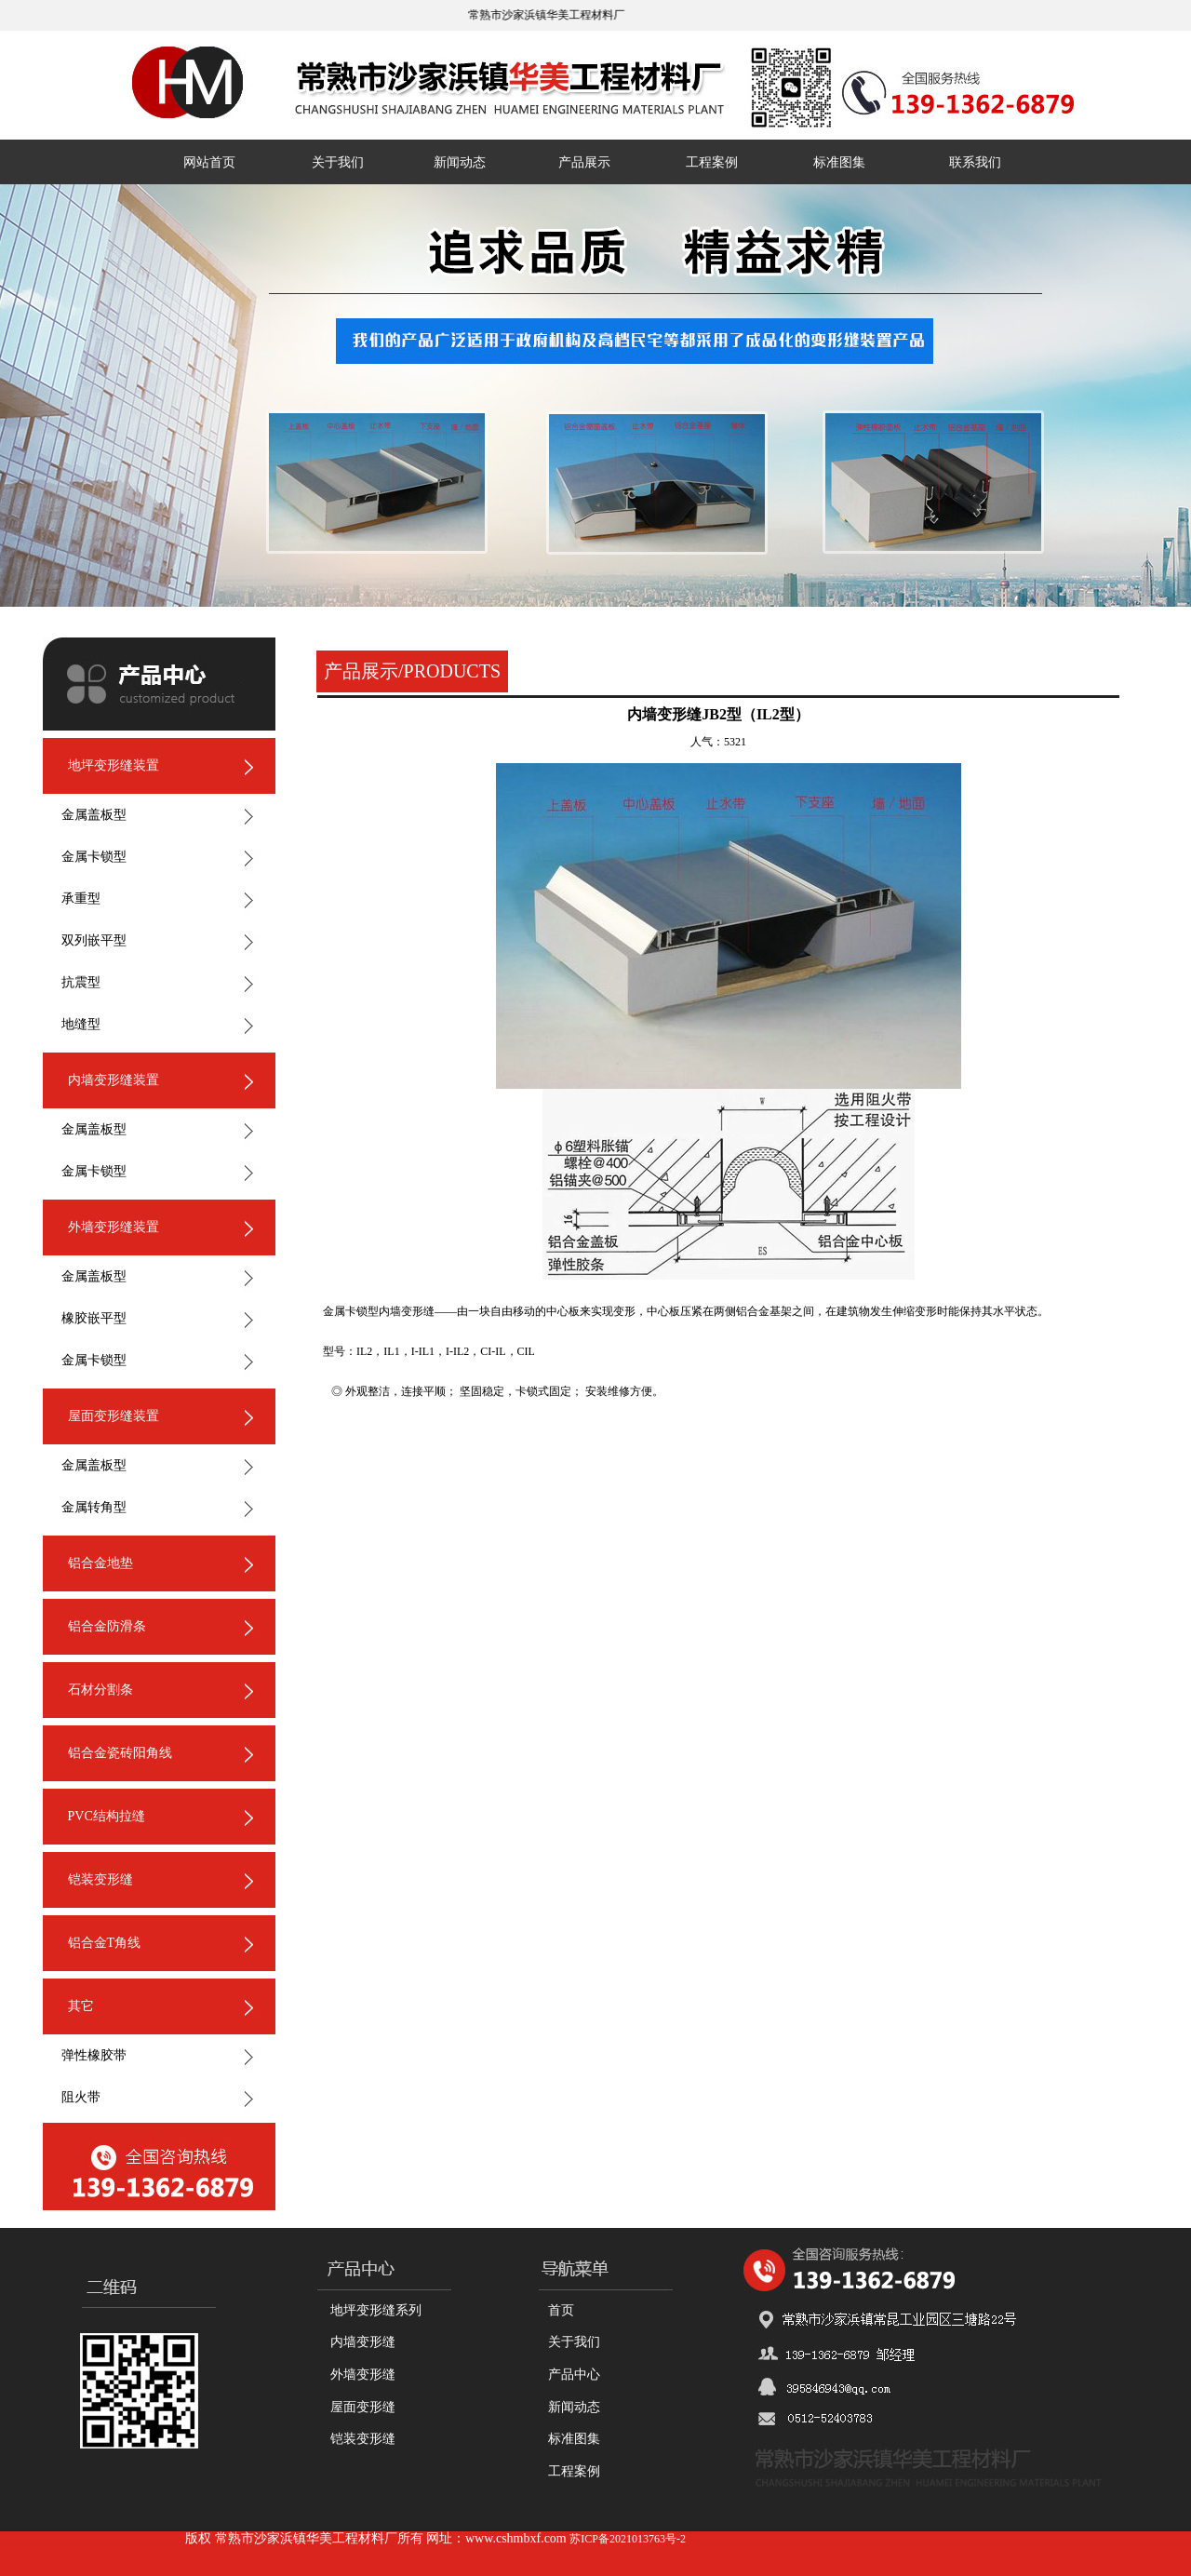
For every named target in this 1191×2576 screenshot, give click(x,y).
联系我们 (975, 162)
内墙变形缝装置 (113, 1080)
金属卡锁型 (94, 857)
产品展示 (584, 162)
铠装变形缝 (100, 1879)
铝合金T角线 (104, 1943)
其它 (81, 2006)
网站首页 (209, 162)
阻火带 (80, 2097)
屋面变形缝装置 (113, 1416)
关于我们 (338, 162)
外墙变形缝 (362, 2374)
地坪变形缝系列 (376, 2310)
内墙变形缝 (362, 2342)
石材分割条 (100, 1690)
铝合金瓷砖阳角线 (120, 1753)
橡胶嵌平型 (94, 1318)
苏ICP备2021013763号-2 (627, 2538)
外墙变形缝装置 (113, 1227)
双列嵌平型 (94, 940)
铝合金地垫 (100, 1563)
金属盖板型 (94, 815)
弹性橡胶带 (94, 2055)
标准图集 (839, 162)
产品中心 (574, 2374)
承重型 (80, 899)
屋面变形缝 (362, 2407)
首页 (561, 2310)
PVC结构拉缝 (106, 1816)
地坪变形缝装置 (113, 765)
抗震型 (80, 982)
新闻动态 (460, 162)
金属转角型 (94, 1507)
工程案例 (712, 162)
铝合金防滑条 (107, 1626)
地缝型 (80, 1024)
